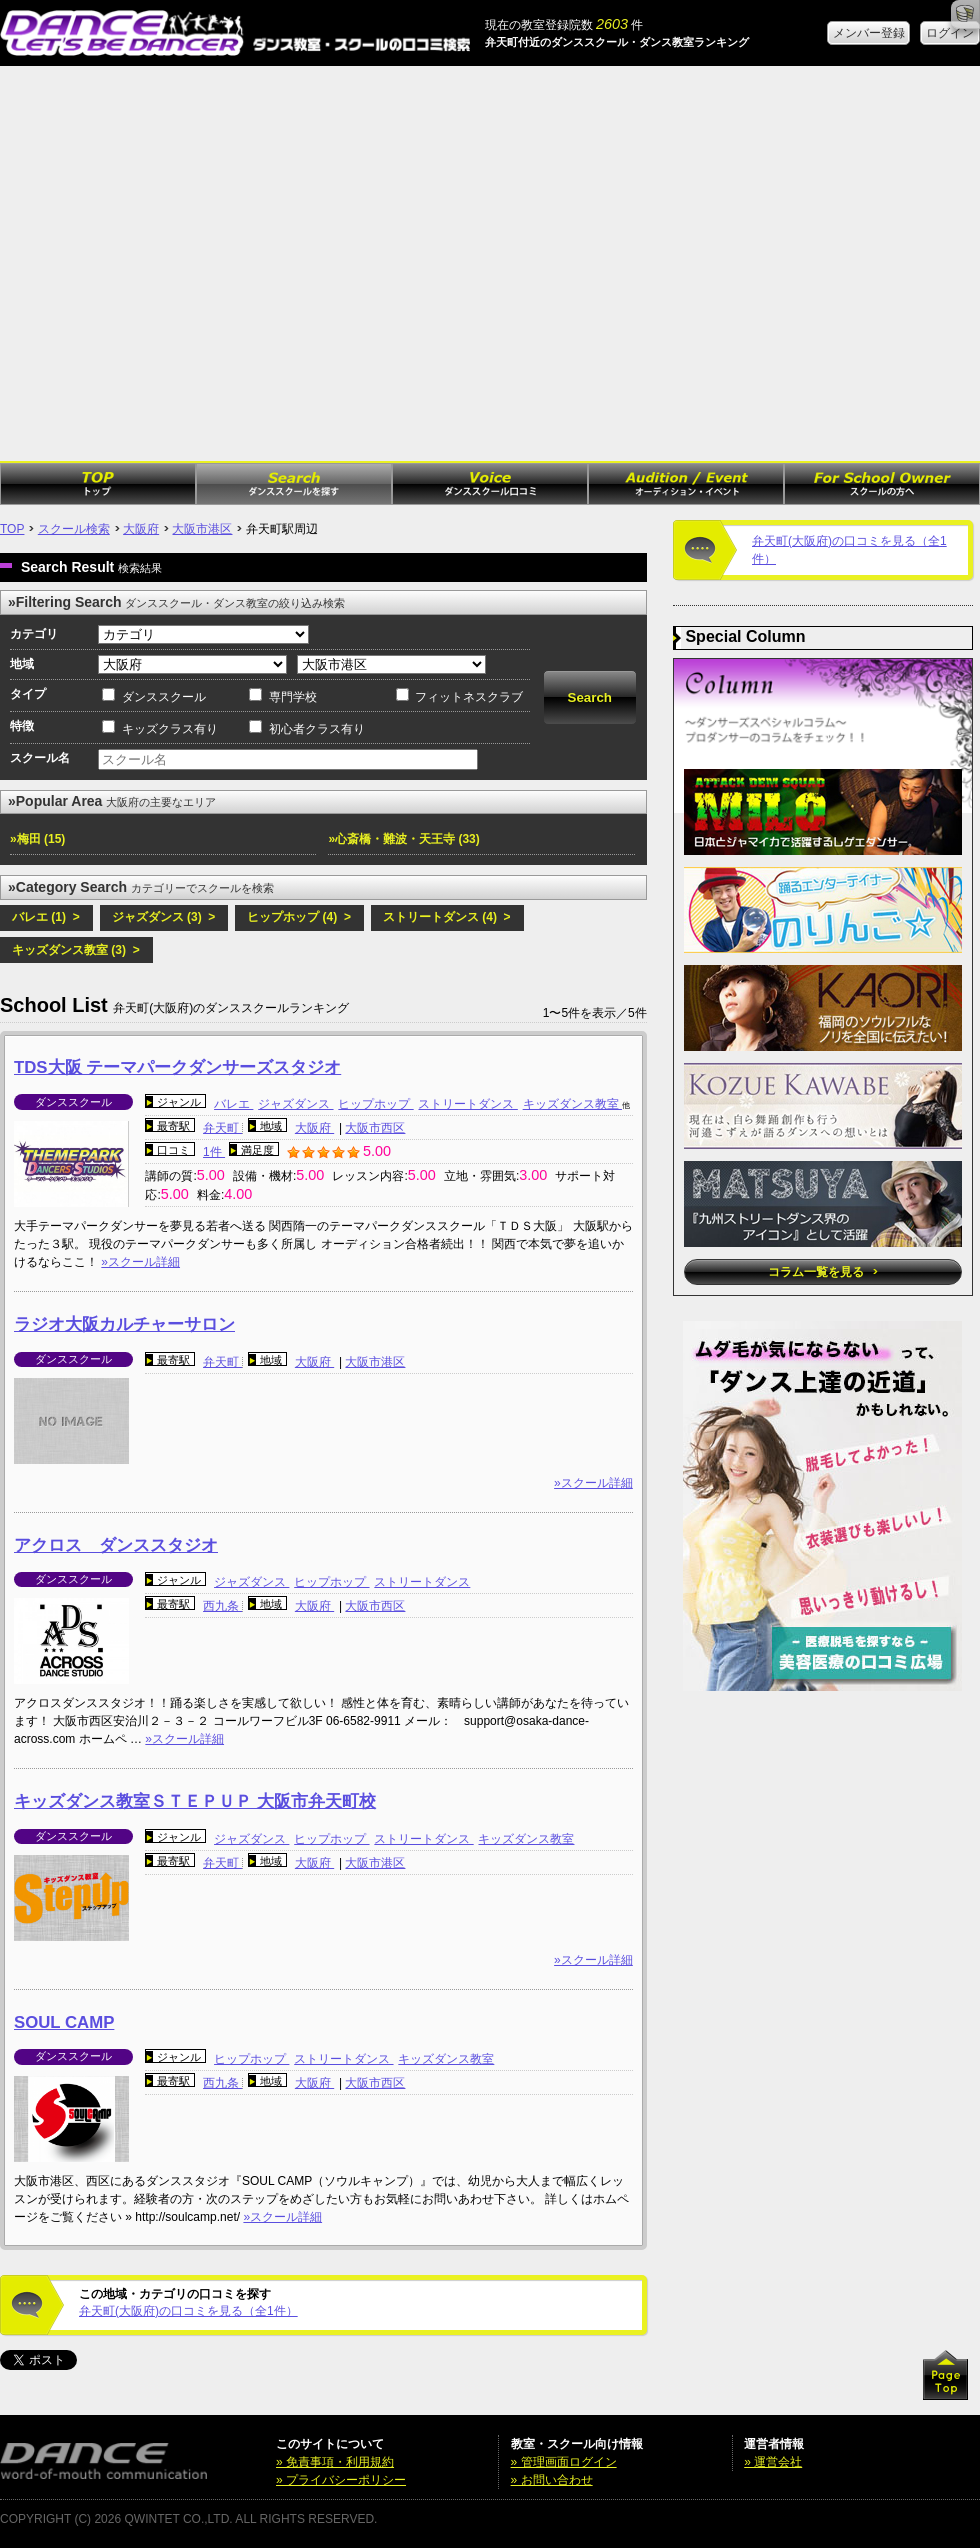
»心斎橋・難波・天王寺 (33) (403, 839)
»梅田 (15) (37, 839)
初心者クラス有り (317, 729)
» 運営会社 (773, 2462)
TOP (12, 529)
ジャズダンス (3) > (164, 917)
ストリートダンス (467, 1104)
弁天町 (222, 1128)
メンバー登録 (869, 33)
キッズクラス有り (170, 729)
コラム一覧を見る (822, 1272)
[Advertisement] (187, 263)
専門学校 (293, 697)
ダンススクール (164, 697)
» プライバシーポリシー (341, 2480)
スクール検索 (74, 529)
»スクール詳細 (140, 1262)
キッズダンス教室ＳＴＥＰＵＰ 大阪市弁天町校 (195, 1801)
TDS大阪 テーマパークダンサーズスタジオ (177, 1067)
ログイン (950, 33)
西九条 (222, 1606)
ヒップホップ (375, 1104)
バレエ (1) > (46, 917)
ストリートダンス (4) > (447, 917)
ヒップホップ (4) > (299, 917)
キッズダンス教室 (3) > (76, 950)
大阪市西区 (375, 1128)
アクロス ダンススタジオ (116, 1545)
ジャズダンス (295, 1104)
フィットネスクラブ (469, 697)
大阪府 (141, 529)
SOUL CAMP (64, 2022)
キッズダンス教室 (572, 1104)
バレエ (233, 1104)
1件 (214, 1152)
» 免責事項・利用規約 (335, 2462)
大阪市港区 (202, 529)
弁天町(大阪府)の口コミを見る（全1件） (188, 2311)
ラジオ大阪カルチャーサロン (124, 1324)
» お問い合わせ (552, 2480)
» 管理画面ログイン (564, 2462)
